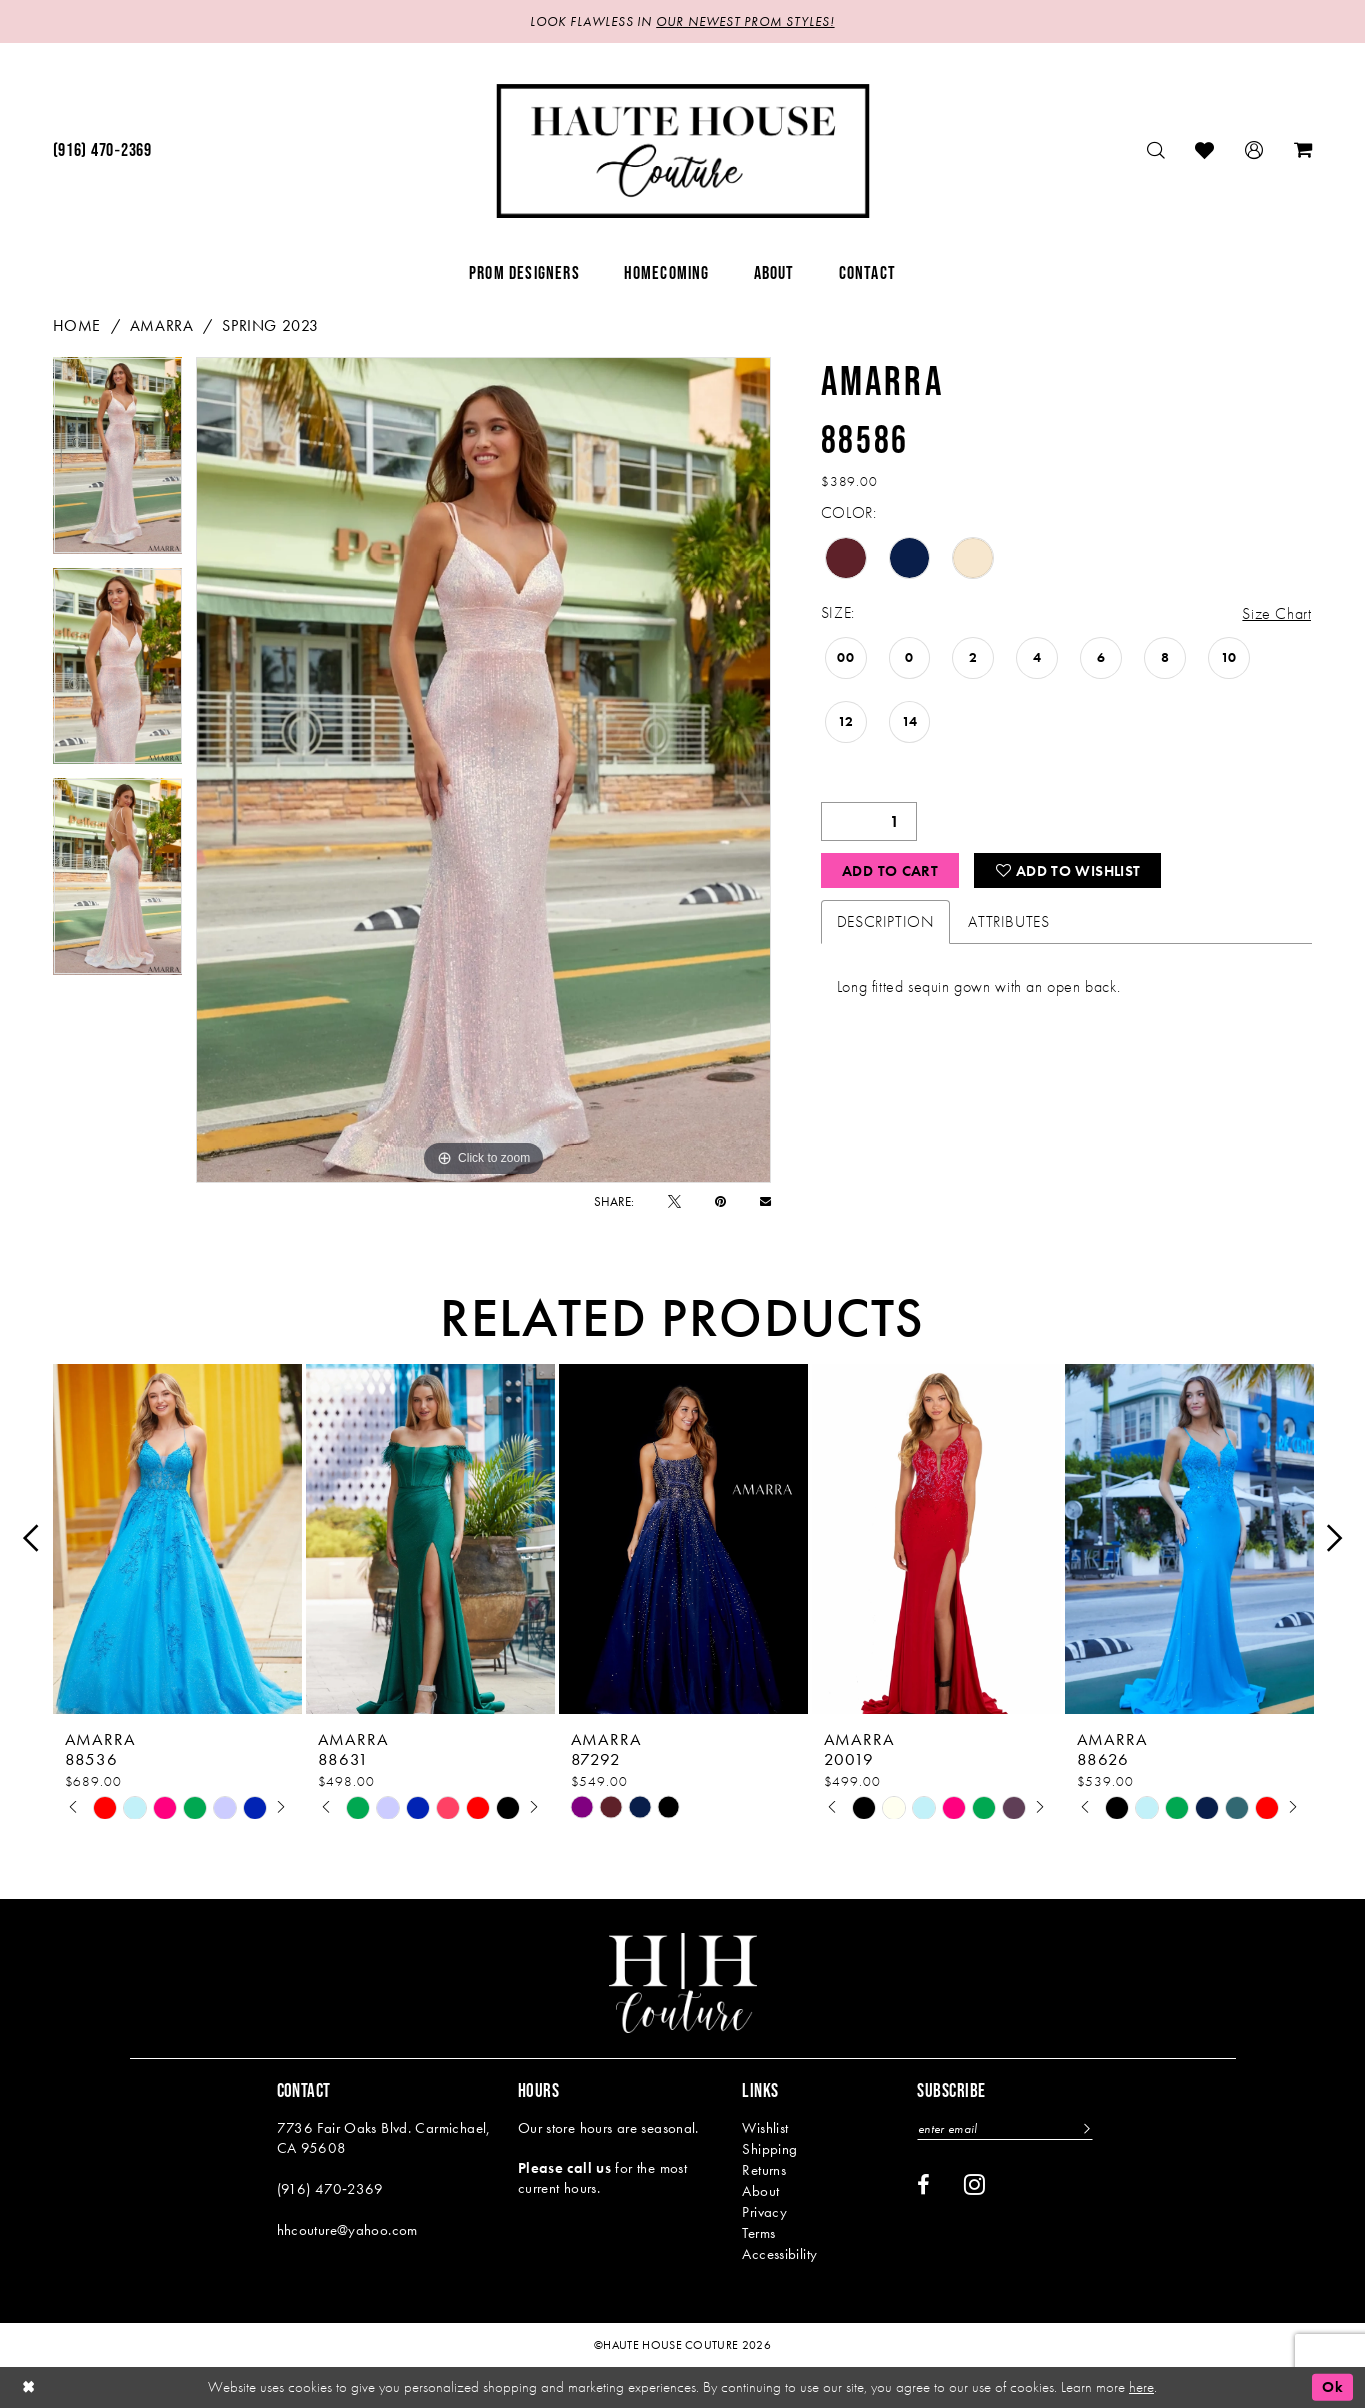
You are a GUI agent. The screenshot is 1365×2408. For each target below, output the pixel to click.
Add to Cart (890, 871)
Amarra (162, 325)
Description (886, 921)
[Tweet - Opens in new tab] (674, 1201)
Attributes (1008, 921)
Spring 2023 (270, 325)
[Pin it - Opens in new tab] (720, 1201)
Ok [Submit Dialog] (1332, 2387)
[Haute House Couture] (682, 151)
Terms (758, 2233)
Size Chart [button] (1276, 613)
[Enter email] (1005, 2128)
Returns (764, 2170)
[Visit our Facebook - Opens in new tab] (923, 2185)
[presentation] (177, 1538)
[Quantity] (869, 821)
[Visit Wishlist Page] (1205, 150)
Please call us (564, 2168)
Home (77, 325)
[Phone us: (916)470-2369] (102, 151)
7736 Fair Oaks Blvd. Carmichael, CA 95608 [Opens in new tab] (384, 2138)
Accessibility (779, 2254)
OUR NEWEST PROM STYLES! (745, 21)
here (1141, 2387)
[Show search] (1156, 150)
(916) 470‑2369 (330, 2189)
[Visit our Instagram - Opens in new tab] (974, 2184)
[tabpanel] (118, 462)
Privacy (764, 2212)
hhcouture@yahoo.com (347, 2230)
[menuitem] (102, 151)
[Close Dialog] (29, 2387)
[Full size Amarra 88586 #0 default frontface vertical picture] (483, 770)
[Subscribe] (1085, 2128)
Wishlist (765, 2128)
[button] (1254, 150)
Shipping (769, 2149)
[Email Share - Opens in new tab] (765, 1201)
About (760, 2191)
